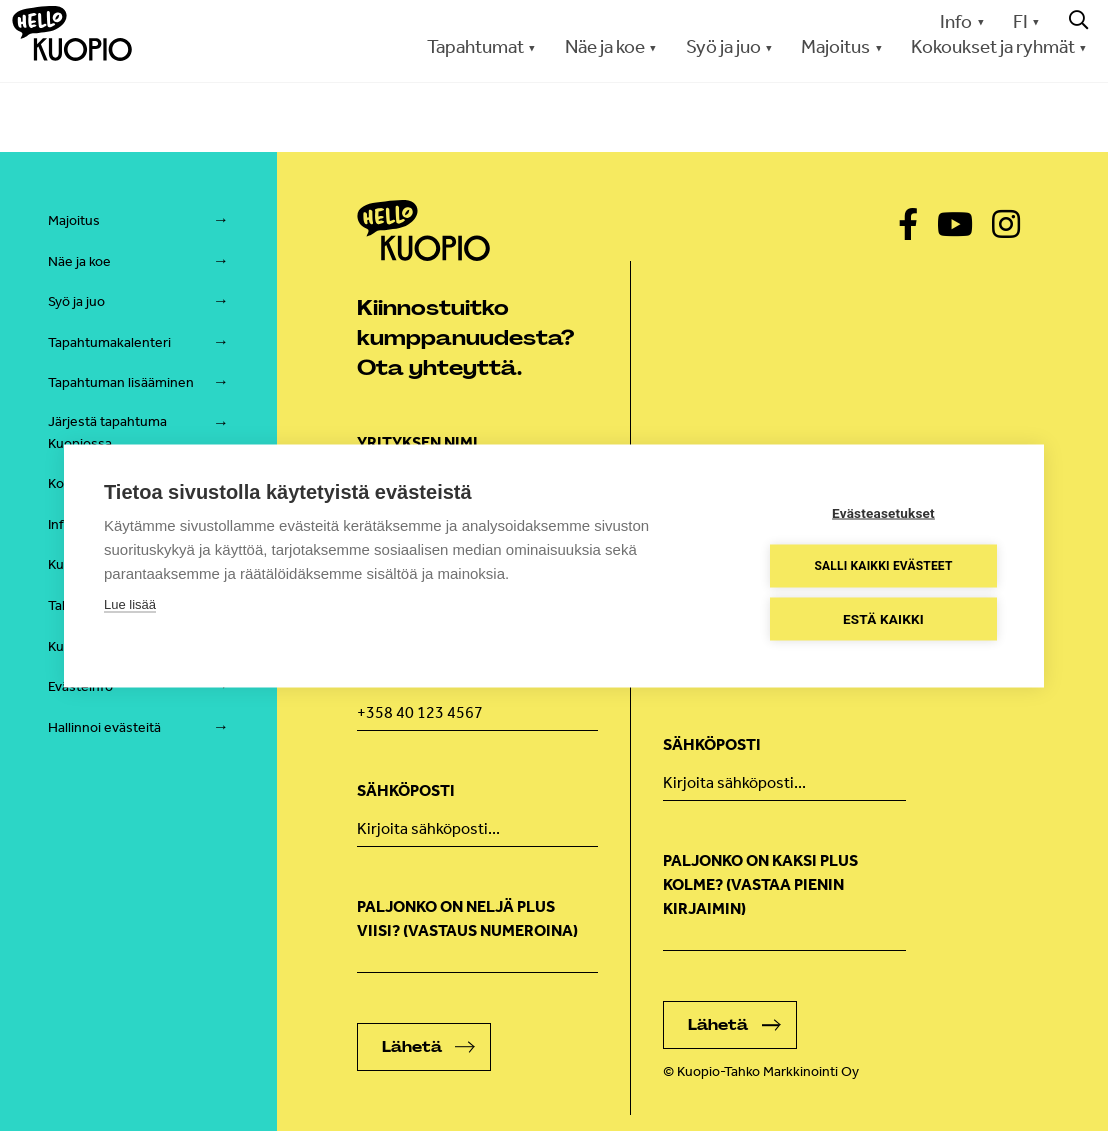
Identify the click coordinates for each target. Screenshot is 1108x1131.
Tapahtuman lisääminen (121, 382)
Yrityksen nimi (417, 442)
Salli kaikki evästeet (883, 566)
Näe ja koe (605, 46)
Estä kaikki (883, 618)
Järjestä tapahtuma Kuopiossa (107, 432)
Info (956, 21)
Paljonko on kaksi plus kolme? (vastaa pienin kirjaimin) (760, 884)
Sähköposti (406, 790)
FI (1020, 21)
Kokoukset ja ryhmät (993, 46)
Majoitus (835, 46)
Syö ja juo (723, 46)
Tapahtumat (475, 46)
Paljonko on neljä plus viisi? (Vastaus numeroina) (467, 918)
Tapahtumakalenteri (109, 342)
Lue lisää (130, 603)
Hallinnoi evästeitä (104, 727)
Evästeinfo (80, 686)
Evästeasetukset (883, 512)
